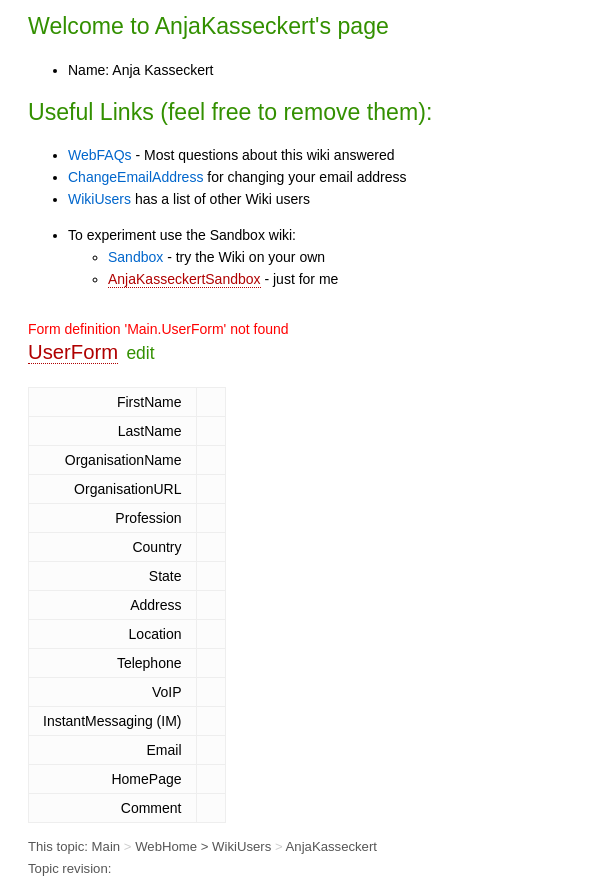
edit (140, 353)
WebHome (166, 846)
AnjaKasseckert (235, 26)
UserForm (73, 352)
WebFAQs (100, 155)
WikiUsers (99, 199)
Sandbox (135, 257)
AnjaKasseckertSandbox (184, 279)
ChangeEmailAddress (135, 177)
